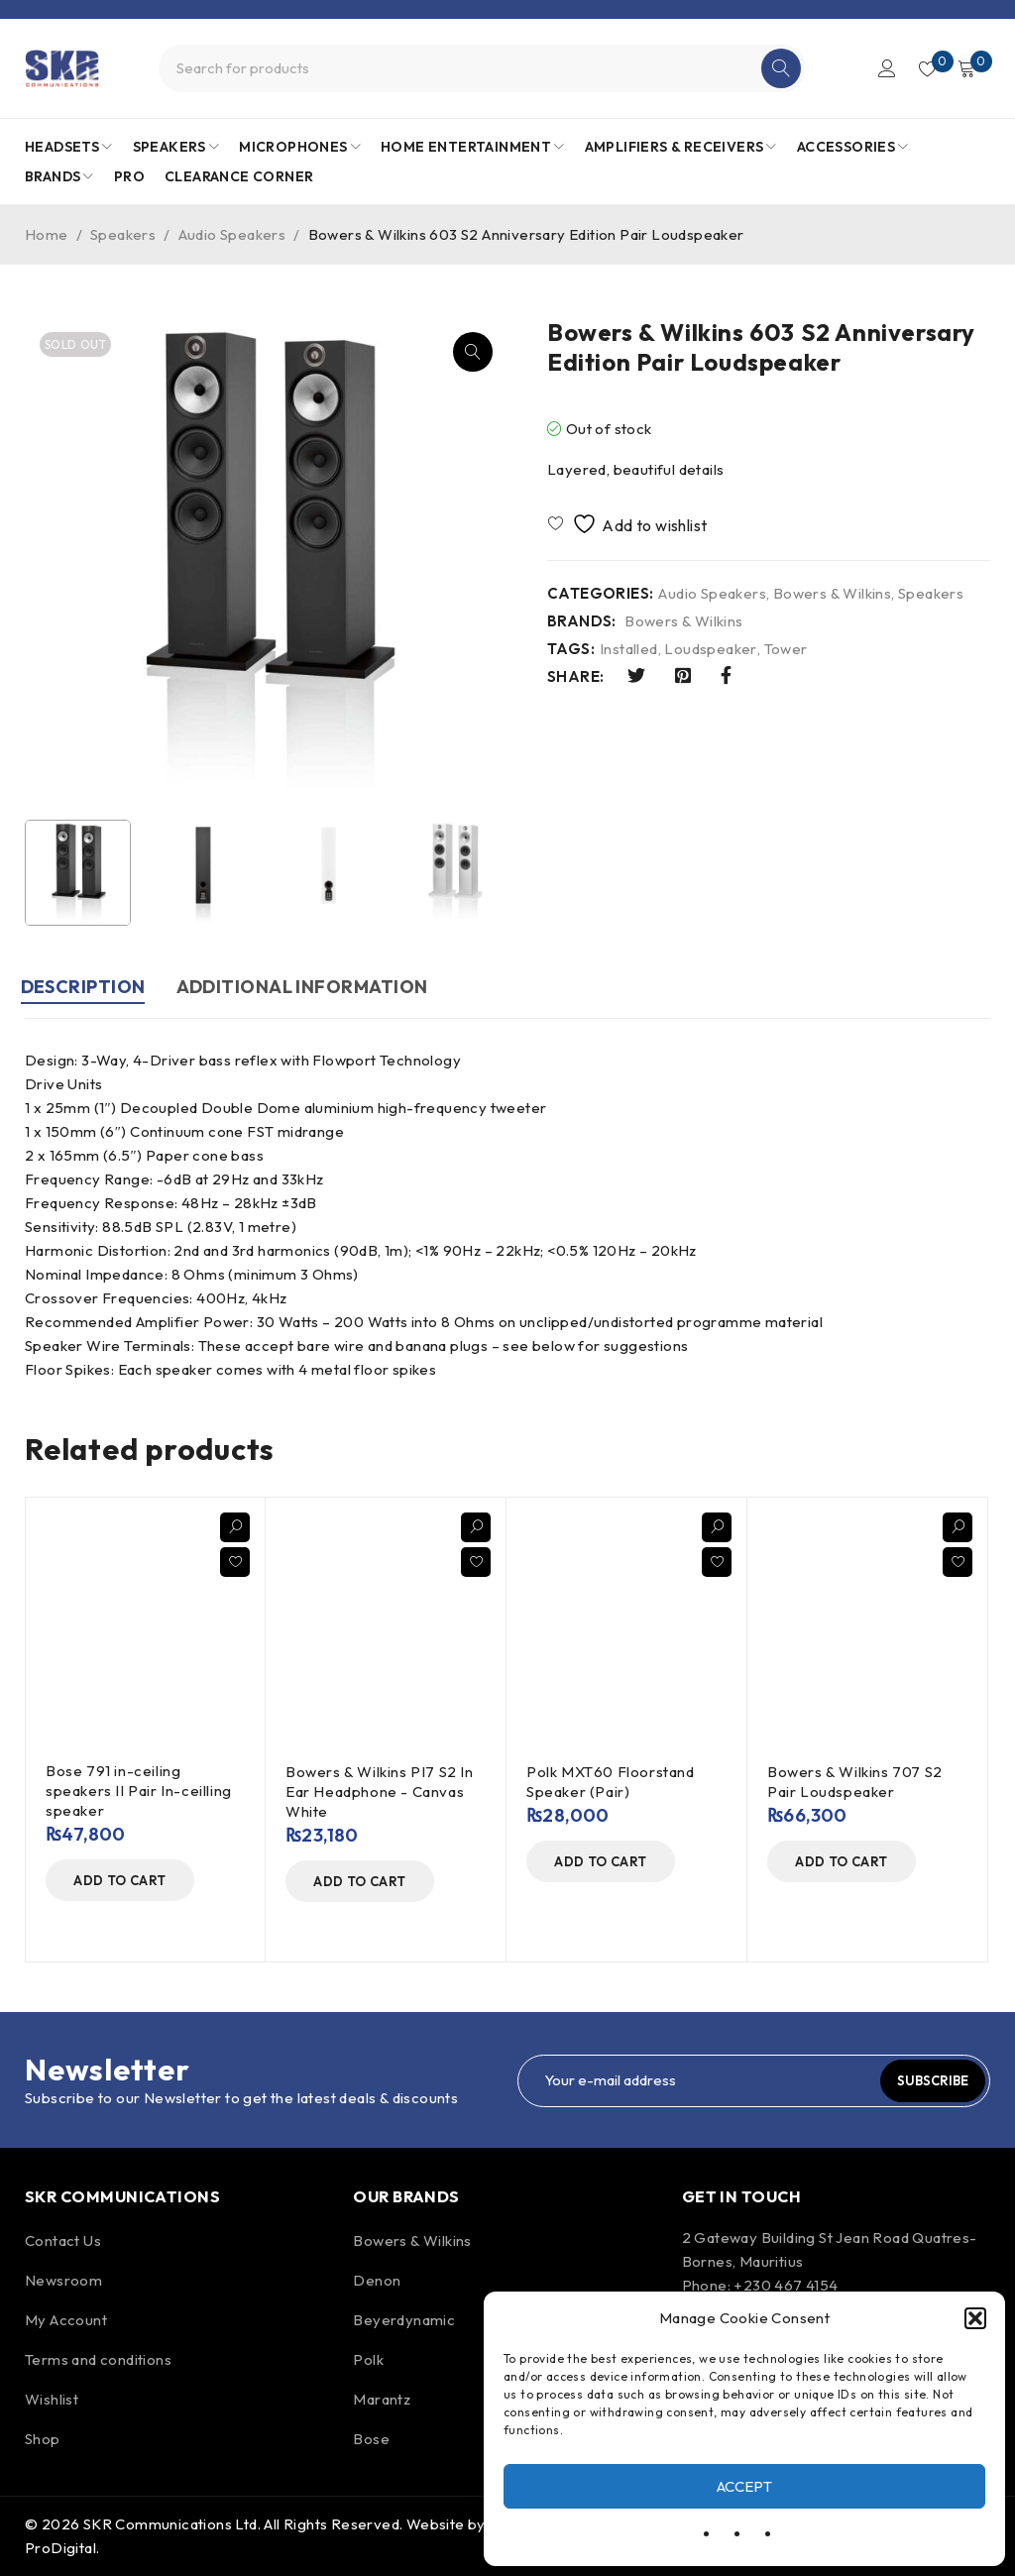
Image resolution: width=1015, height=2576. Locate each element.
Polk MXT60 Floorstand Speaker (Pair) (610, 1781)
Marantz (381, 2399)
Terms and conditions (98, 2359)
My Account (66, 2319)
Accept (744, 2486)
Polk (368, 2359)
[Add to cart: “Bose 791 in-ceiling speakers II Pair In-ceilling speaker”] (120, 1880)
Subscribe (928, 2080)
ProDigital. (62, 2547)
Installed (629, 649)
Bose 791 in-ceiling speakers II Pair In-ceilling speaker (139, 1790)
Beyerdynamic (404, 2319)
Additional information (315, 986)
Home (46, 234)
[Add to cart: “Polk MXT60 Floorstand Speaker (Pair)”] (600, 1861)
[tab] (87, 989)
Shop (42, 2438)
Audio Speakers (232, 234)
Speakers (123, 234)
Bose (371, 2438)
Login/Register (878, 68)
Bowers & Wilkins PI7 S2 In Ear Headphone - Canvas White (379, 1791)
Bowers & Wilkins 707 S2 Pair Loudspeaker (855, 1781)
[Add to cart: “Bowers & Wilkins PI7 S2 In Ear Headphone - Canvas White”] (359, 1881)
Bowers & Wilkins (832, 594)
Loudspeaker (710, 649)
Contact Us (63, 2240)
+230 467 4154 (785, 2285)
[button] (975, 2318)
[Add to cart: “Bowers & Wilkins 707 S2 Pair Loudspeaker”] (841, 1861)
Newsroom (63, 2280)
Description (87, 986)
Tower (786, 649)
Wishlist (51, 2399)
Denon (376, 2280)
